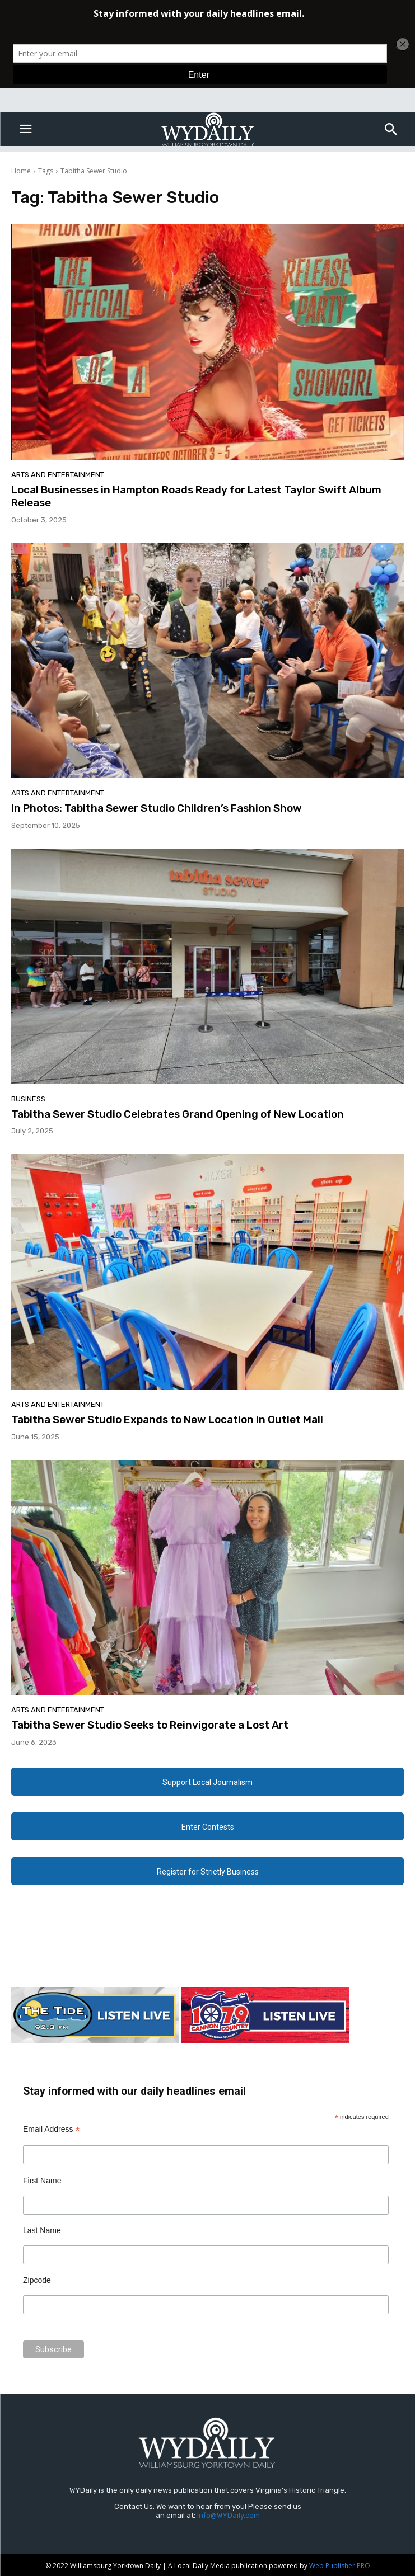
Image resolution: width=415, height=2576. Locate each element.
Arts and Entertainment (57, 474)
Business (28, 1099)
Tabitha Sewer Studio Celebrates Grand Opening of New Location (177, 1114)
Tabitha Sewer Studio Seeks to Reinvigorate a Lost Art (149, 1724)
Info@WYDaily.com (228, 2515)
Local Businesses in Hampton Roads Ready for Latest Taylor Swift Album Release (196, 496)
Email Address (51, 2129)
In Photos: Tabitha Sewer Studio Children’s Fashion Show (156, 808)
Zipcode (37, 2280)
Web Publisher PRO (339, 2565)
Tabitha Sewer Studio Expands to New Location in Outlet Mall (167, 1419)
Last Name (42, 2230)
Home (21, 171)
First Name (42, 2180)
